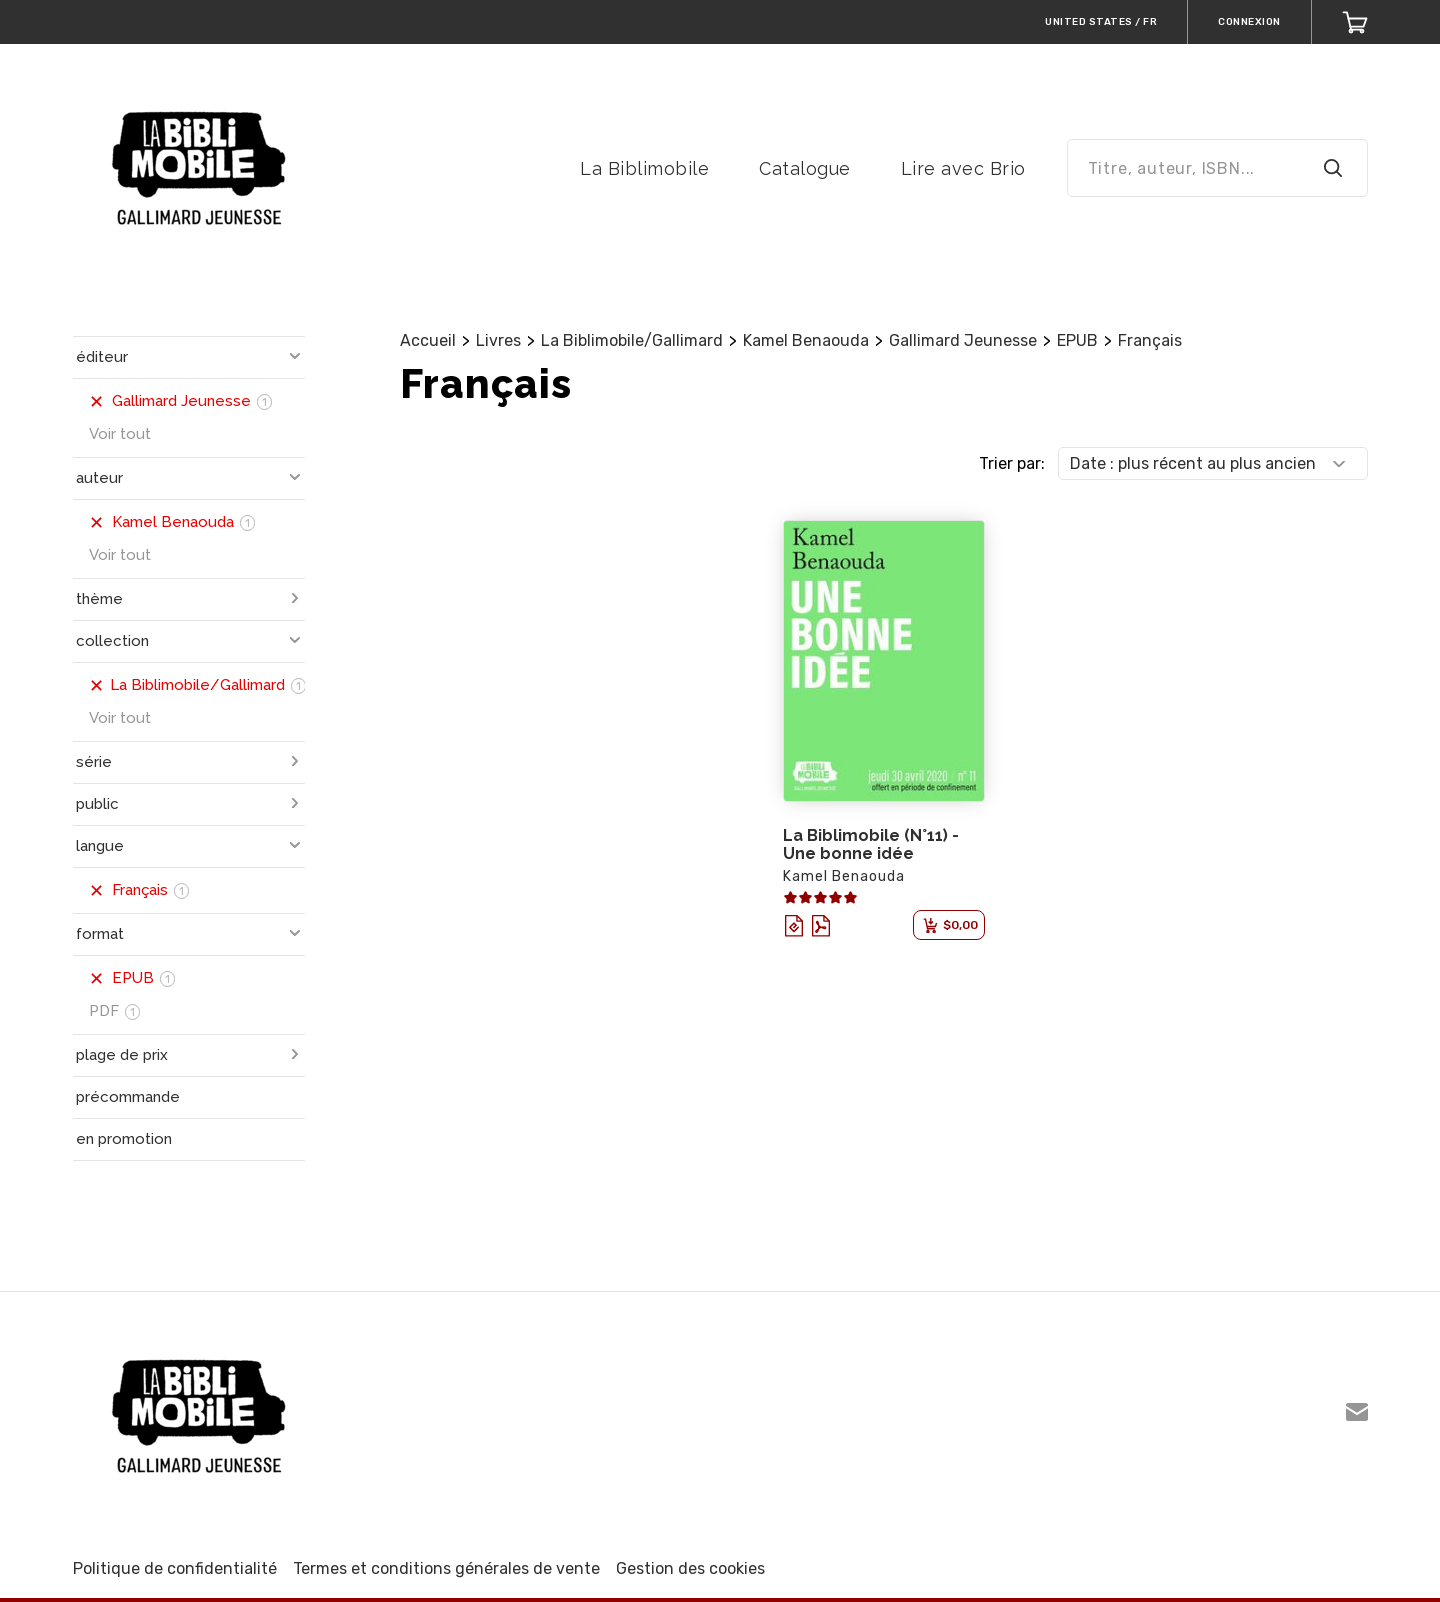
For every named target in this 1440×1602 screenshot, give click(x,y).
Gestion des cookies (690, 1568)
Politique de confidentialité (175, 1568)
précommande (128, 1097)
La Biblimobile (644, 168)
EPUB (1077, 340)
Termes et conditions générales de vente (446, 1568)
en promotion (124, 1139)
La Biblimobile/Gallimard (632, 340)
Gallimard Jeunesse (963, 340)
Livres (498, 340)
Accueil (428, 340)
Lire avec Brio (963, 168)
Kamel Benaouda (806, 340)
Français (1150, 340)
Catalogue (805, 168)
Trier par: (1012, 463)
